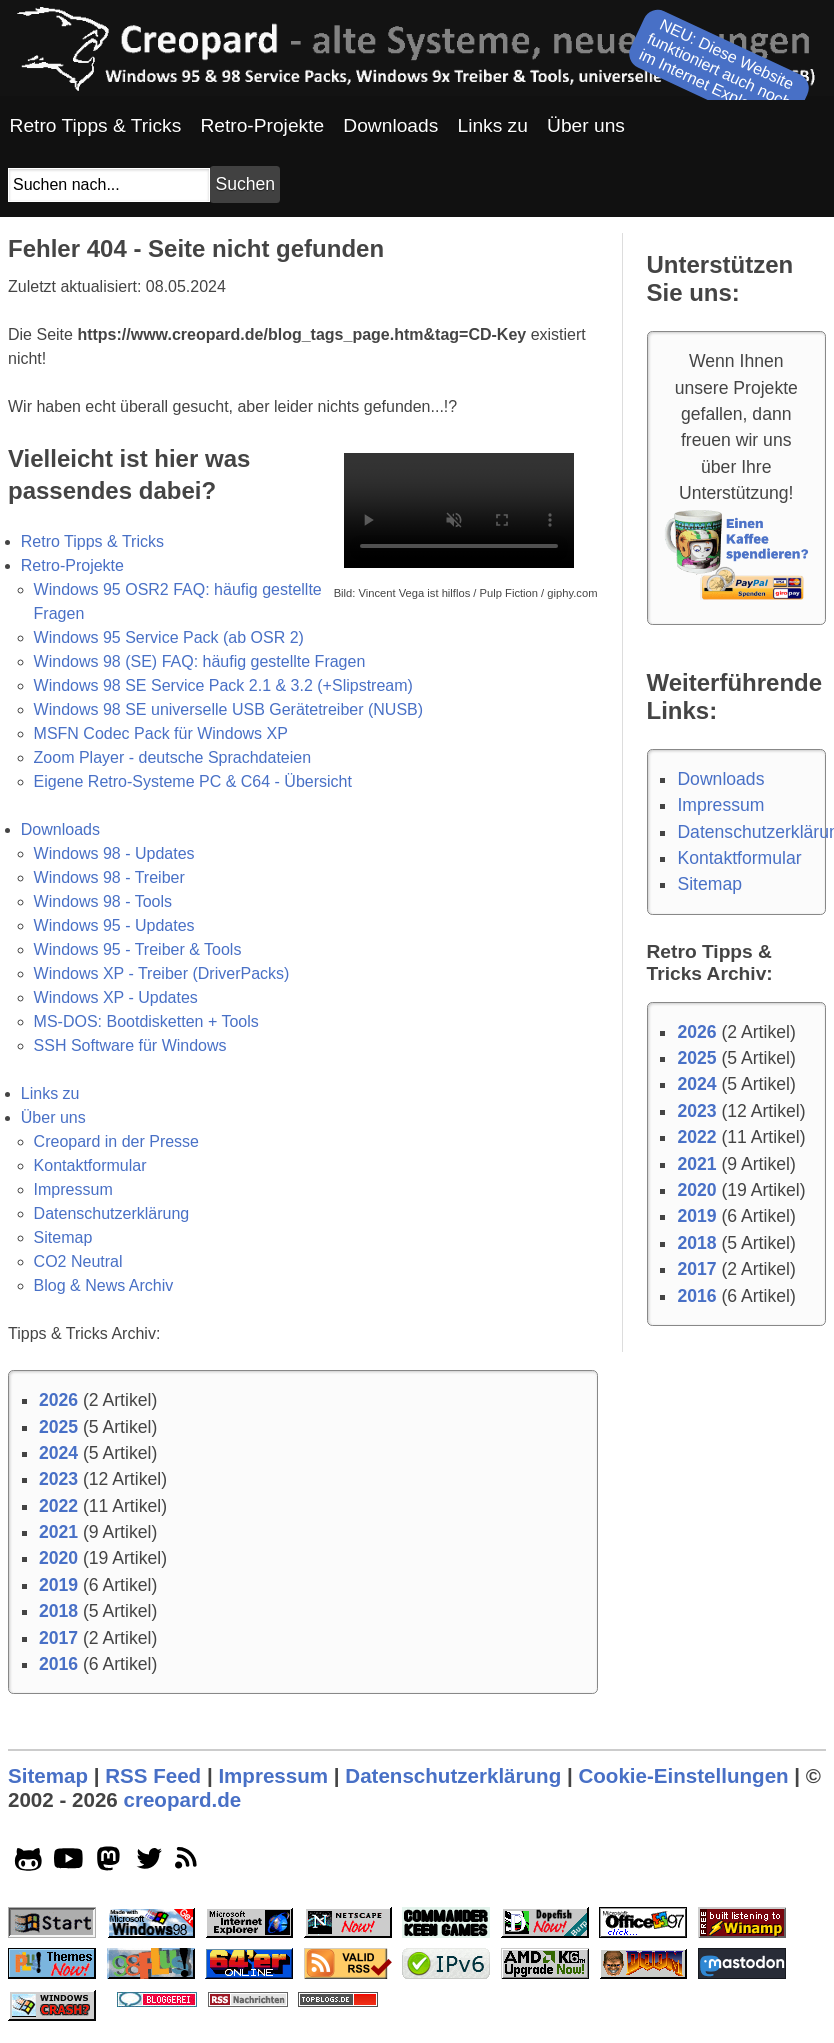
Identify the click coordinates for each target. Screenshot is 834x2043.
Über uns (53, 1117)
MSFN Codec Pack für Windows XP (161, 733)
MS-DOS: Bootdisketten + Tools (146, 1021)
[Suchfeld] (109, 185)
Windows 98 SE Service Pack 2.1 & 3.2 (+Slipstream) (223, 685)
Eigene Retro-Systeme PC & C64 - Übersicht (193, 781)
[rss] (189, 1863)
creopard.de (182, 1799)
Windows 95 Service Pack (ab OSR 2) (169, 637)
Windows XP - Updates (116, 997)
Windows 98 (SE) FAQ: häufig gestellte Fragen (200, 661)
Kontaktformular (90, 1165)
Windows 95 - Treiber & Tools (138, 949)
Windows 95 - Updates (114, 925)
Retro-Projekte (72, 565)
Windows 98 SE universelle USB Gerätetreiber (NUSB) (228, 709)
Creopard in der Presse (116, 1141)
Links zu (50, 1093)
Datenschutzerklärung (112, 1213)
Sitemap (63, 1237)
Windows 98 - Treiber (109, 877)
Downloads (60, 829)
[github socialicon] (28, 1863)
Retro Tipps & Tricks (92, 541)
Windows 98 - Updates (114, 853)
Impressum (73, 1189)
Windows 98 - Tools (103, 901)
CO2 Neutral (78, 1261)
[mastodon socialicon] (108, 1863)
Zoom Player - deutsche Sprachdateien (172, 757)
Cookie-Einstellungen (683, 1775)
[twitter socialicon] (149, 1863)
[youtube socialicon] (68, 1863)
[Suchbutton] (245, 184)
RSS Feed (153, 1775)
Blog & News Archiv (104, 1285)
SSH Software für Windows (130, 1045)
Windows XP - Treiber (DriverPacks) (162, 973)
